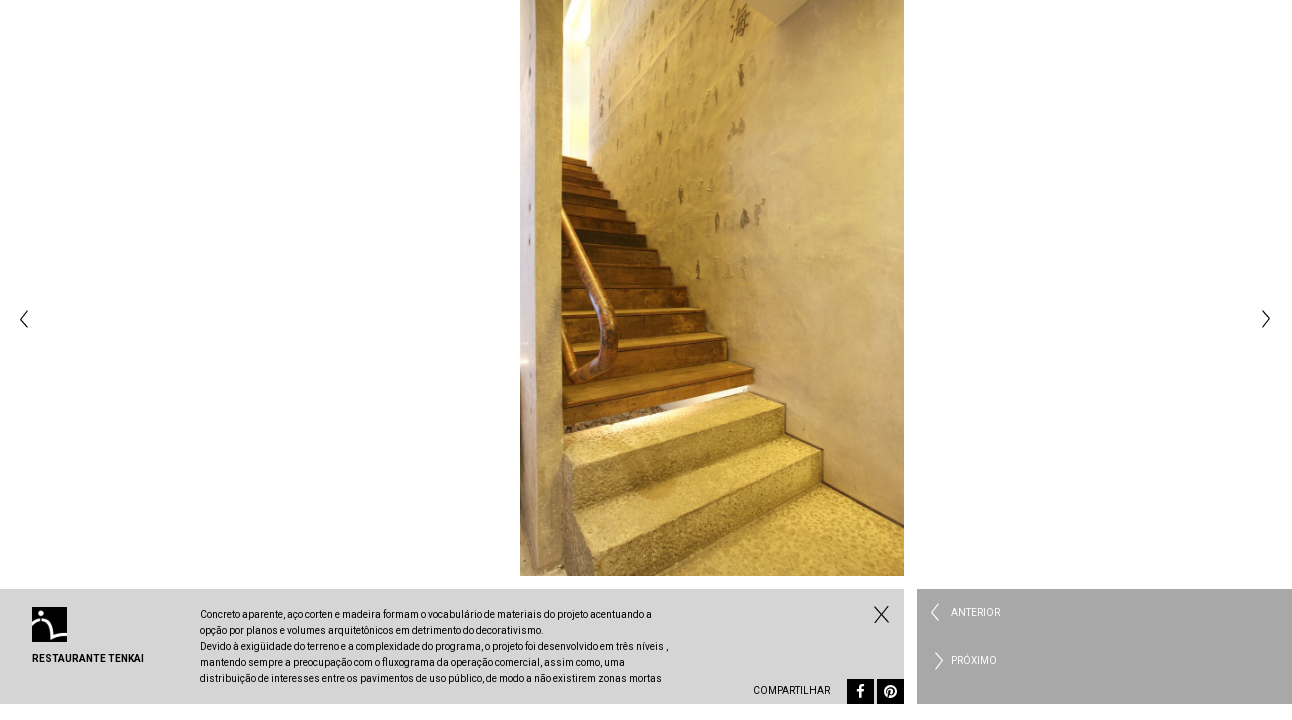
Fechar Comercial (879, 614)
